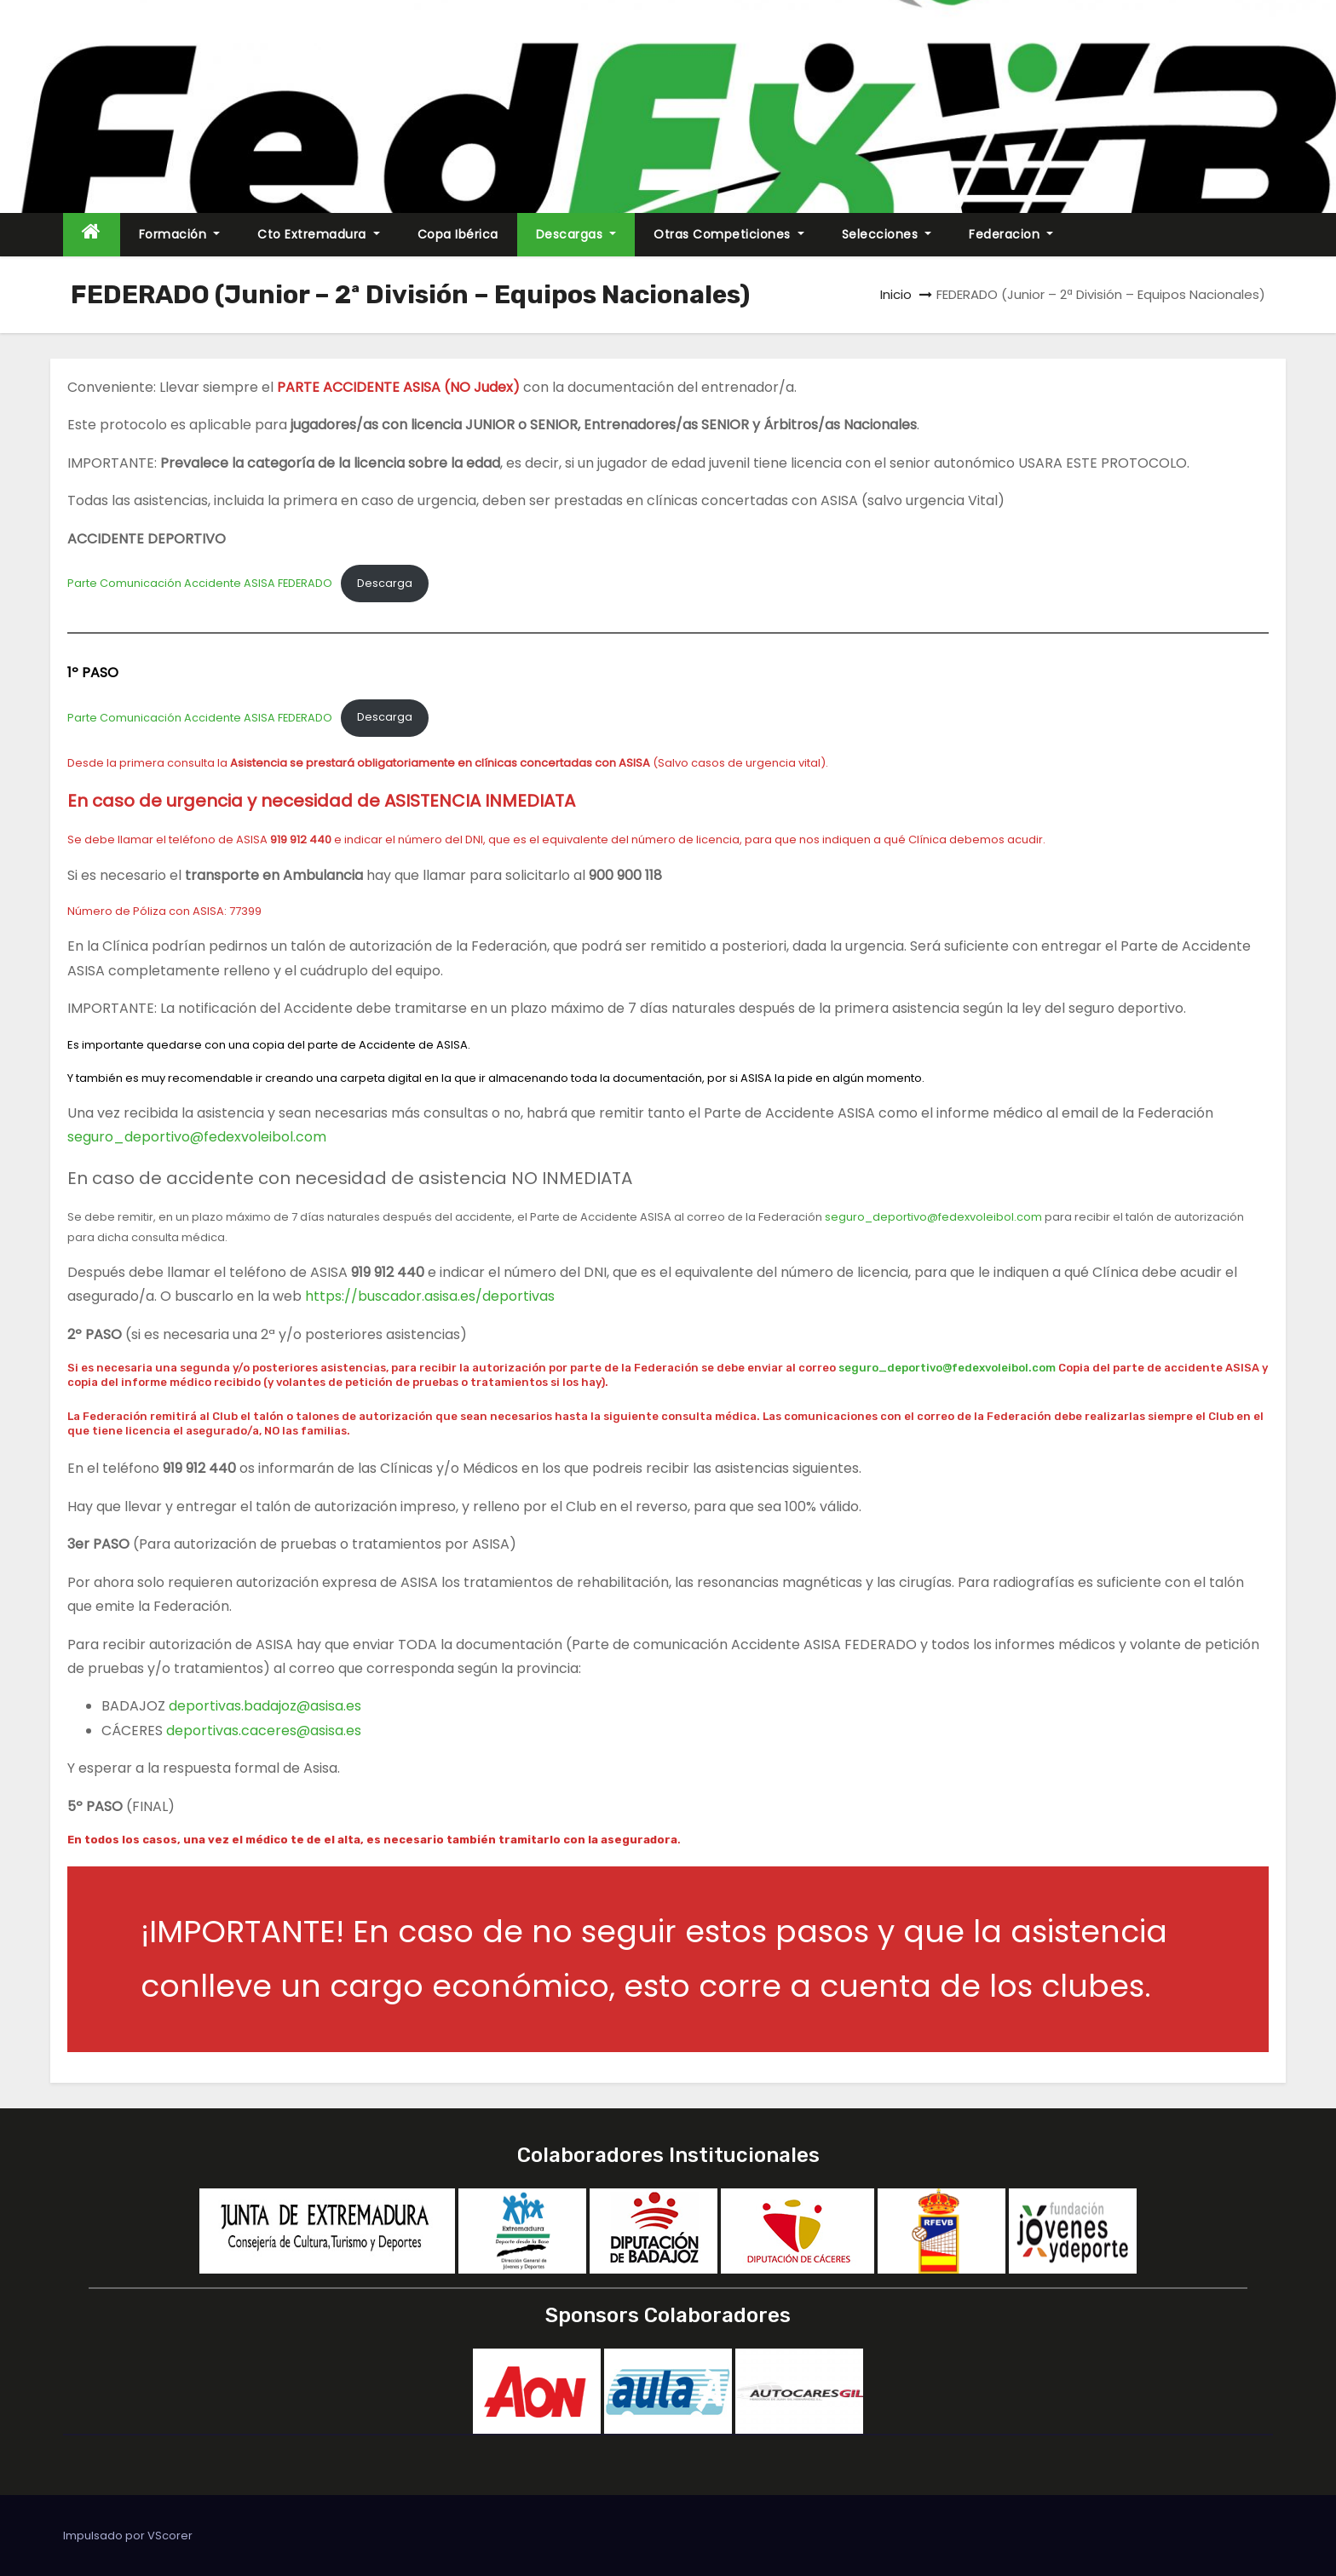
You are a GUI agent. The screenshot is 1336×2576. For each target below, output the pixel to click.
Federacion (1011, 234)
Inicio (896, 294)
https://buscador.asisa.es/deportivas (430, 1296)
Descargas (576, 234)
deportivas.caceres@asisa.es (263, 1730)
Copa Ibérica (458, 234)
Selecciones (887, 234)
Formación (180, 234)
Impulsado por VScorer (128, 2535)
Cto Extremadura (318, 234)
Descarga (384, 583)
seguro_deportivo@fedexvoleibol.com (196, 1137)
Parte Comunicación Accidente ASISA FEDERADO (199, 583)
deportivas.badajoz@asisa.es (265, 1706)
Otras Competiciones (729, 234)
